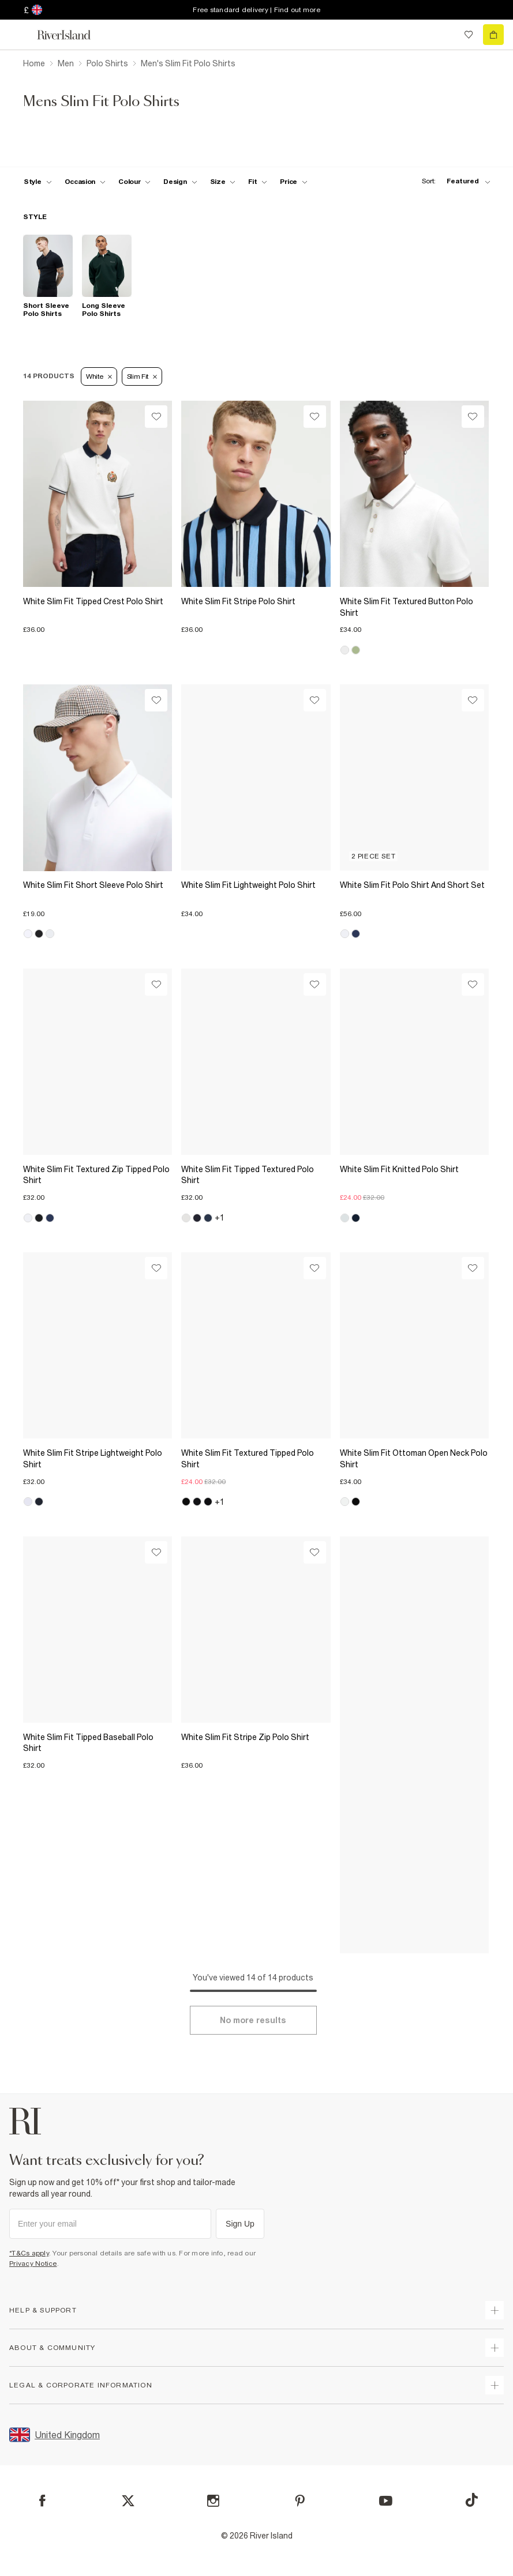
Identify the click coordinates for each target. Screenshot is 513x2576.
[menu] (19, 34)
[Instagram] (213, 2501)
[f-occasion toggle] (85, 181)
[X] (128, 2501)
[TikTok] (471, 2500)
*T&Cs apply (29, 2253)
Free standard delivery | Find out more (256, 10)
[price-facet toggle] (294, 181)
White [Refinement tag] (99, 376)
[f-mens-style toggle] (37, 181)
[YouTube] (386, 2501)
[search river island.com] (445, 34)
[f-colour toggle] (134, 181)
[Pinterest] (300, 2501)
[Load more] (253, 2020)
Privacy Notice (33, 2263)
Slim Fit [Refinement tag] (142, 376)
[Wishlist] (156, 416)
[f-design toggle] (180, 181)
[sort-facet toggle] (453, 181)
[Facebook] (42, 2501)
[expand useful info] (494, 2347)
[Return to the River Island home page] (71, 35)
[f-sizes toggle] (223, 181)
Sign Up (240, 2223)
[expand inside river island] (494, 2385)
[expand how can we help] (494, 2310)
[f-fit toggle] (257, 181)
